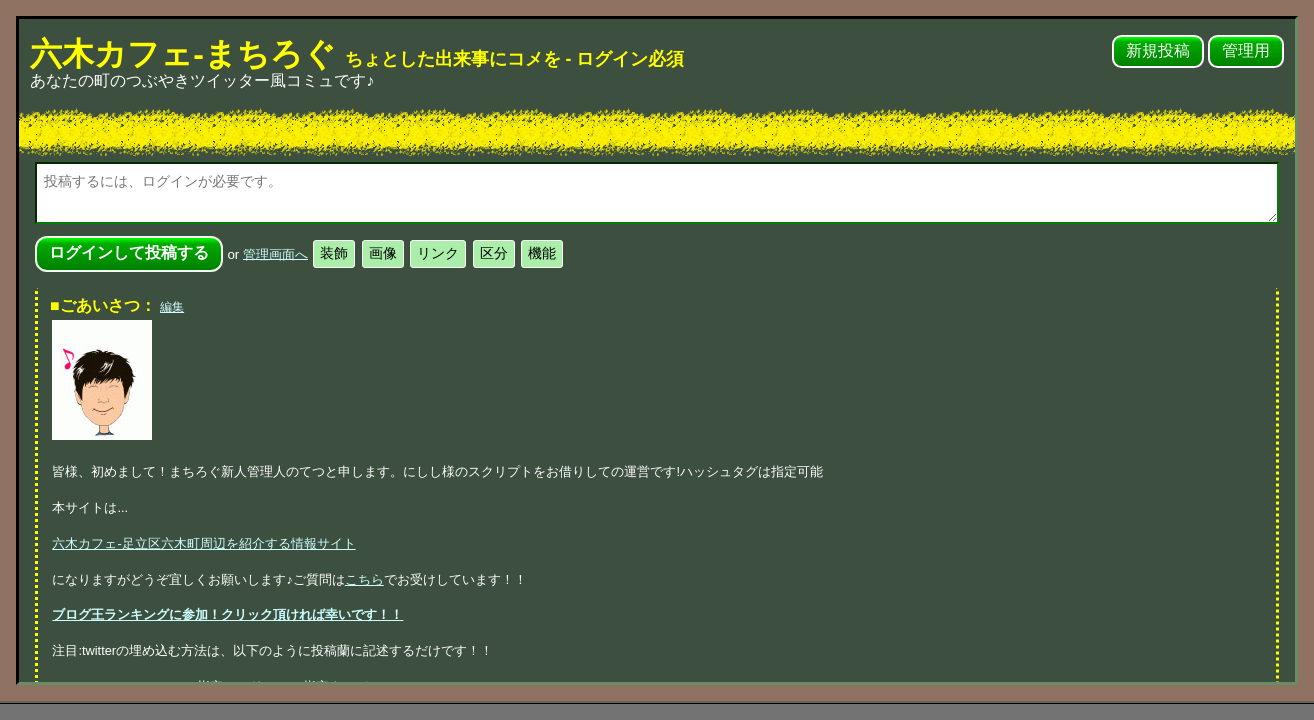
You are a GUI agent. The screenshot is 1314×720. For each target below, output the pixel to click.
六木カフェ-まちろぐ (357, 54)
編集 (172, 307)
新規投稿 (1158, 50)
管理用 (1246, 50)
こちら (364, 579)
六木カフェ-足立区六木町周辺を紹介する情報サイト (203, 543)
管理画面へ (275, 253)
